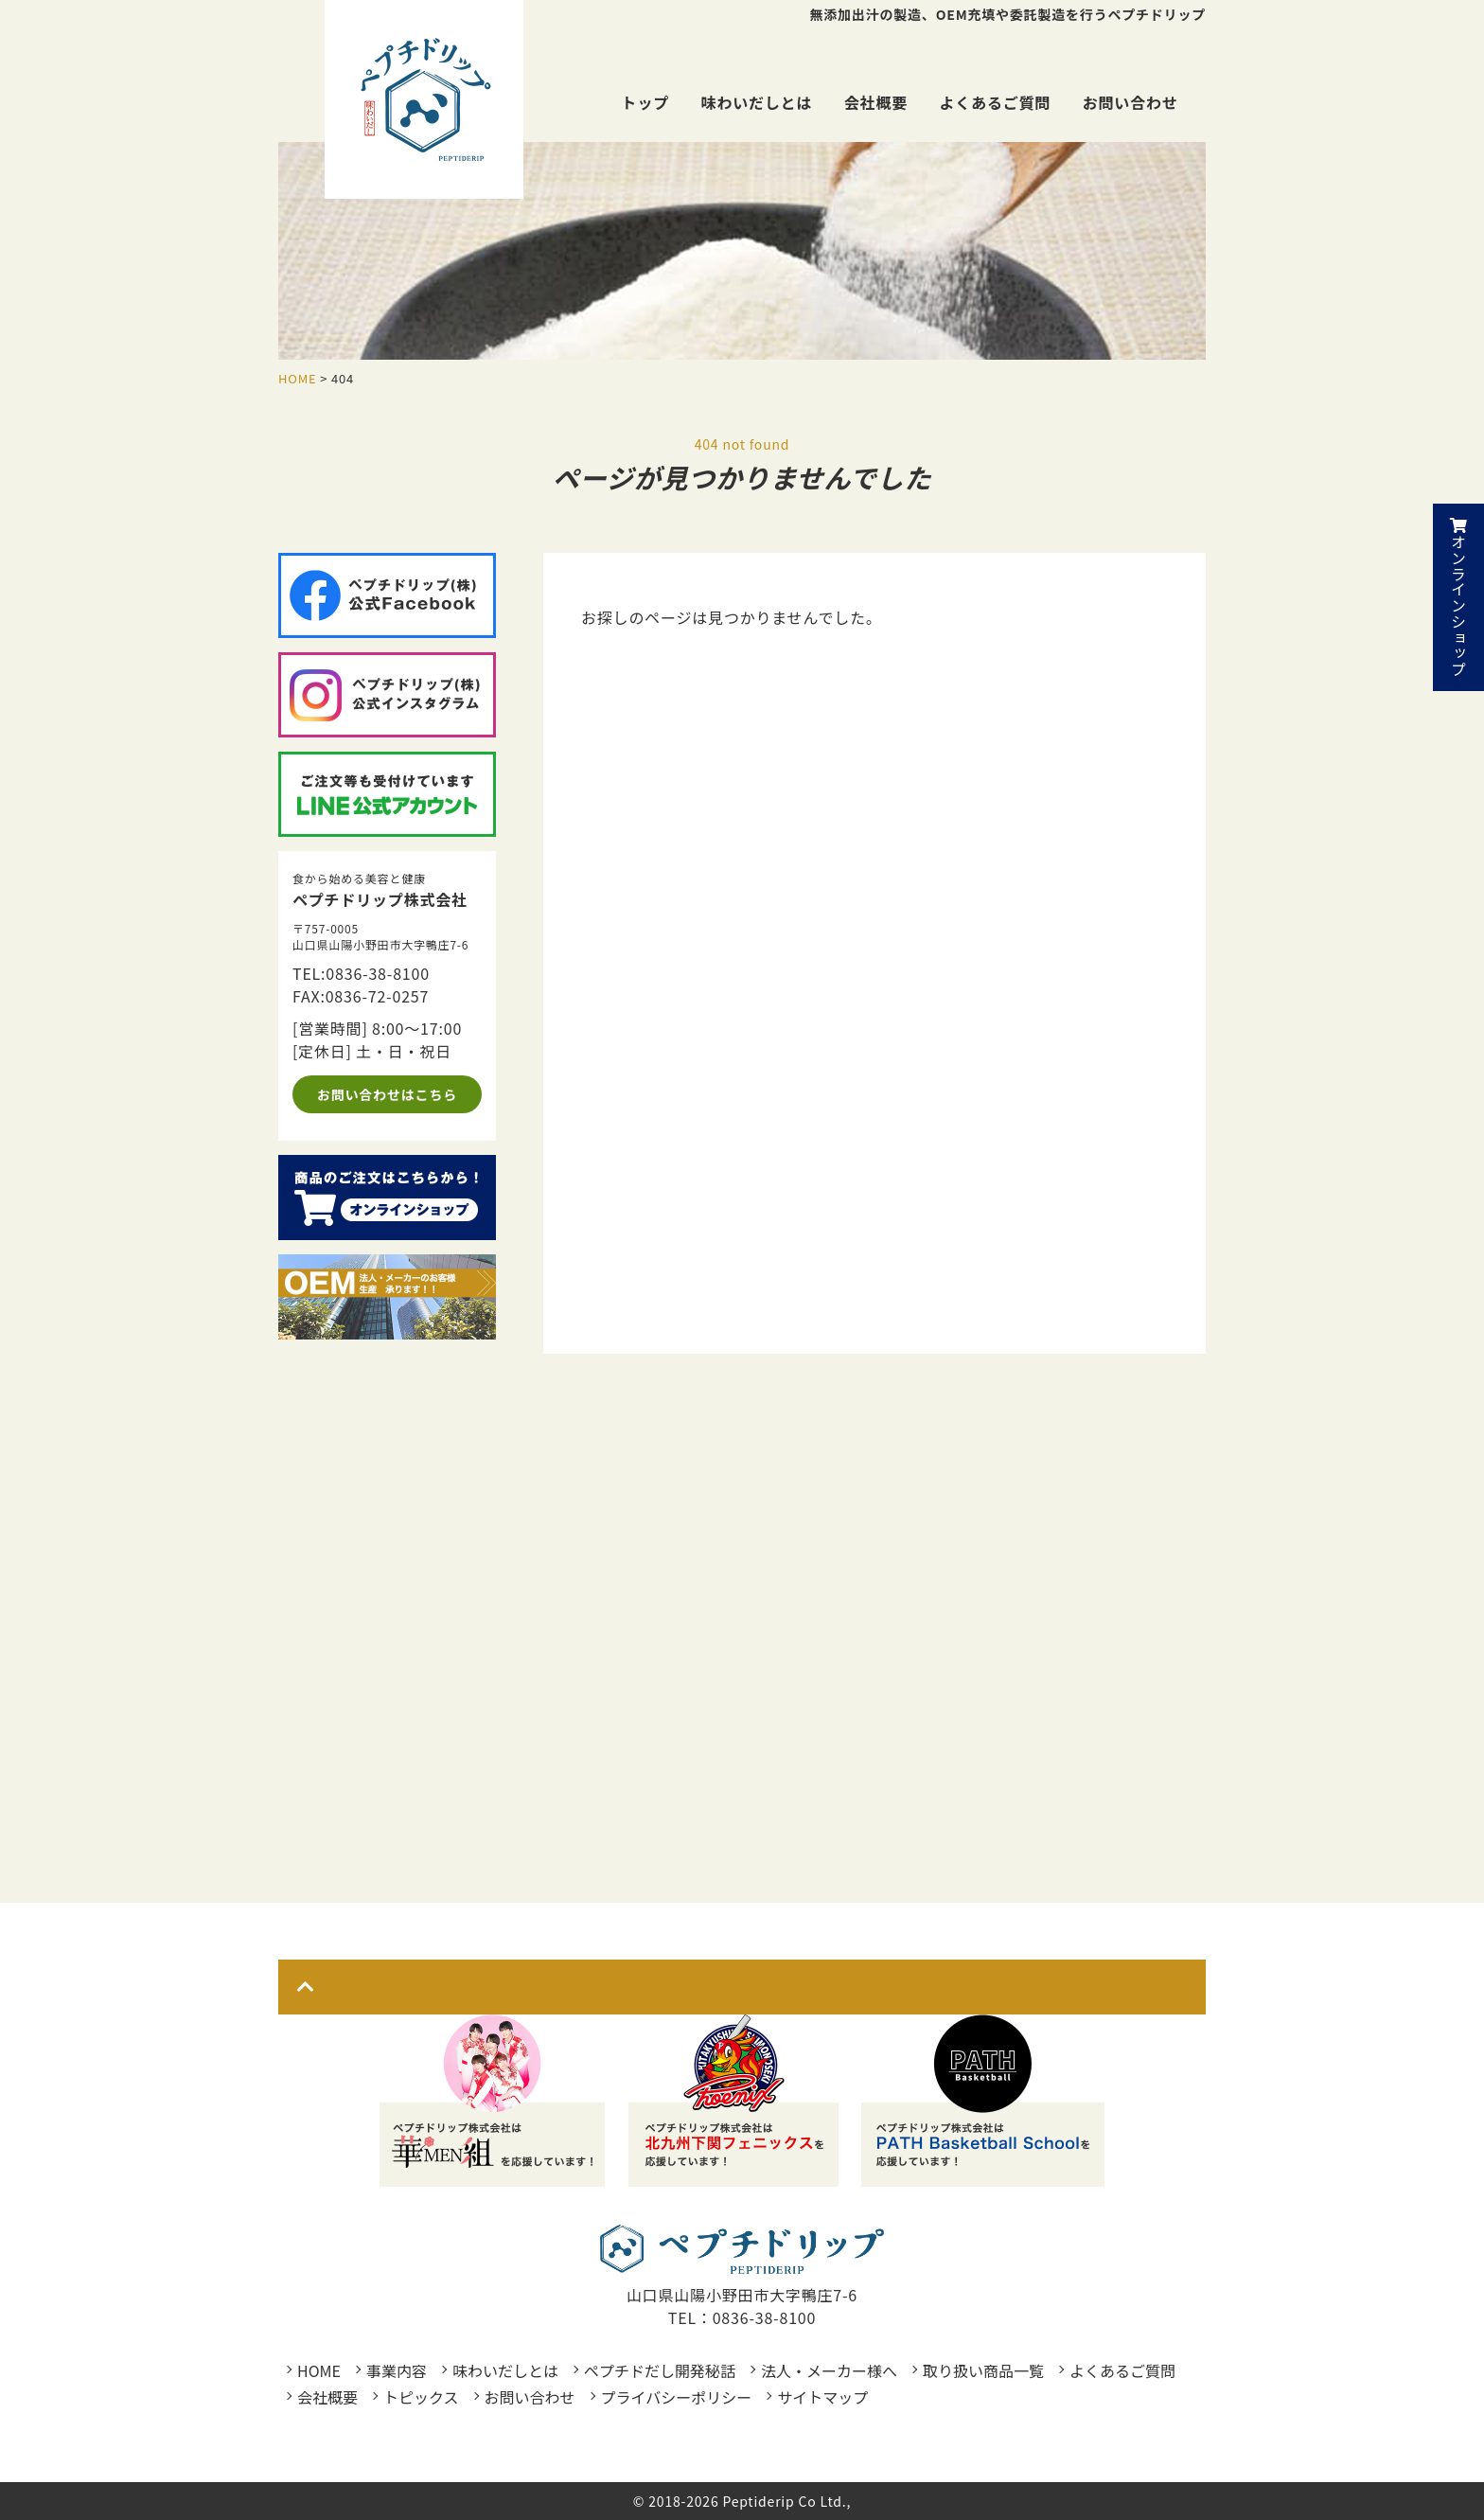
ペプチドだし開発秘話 (659, 2370)
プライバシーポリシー (676, 2397)
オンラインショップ (1458, 597)
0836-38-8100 (378, 973)
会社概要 (876, 102)
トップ (645, 102)
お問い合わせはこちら (387, 1094)
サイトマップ (822, 2397)
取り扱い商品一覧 (983, 2370)
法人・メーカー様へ (829, 2370)
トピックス (421, 2397)
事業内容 (396, 2370)
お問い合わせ (1130, 102)
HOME (319, 2370)
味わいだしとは (757, 102)
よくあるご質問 (995, 102)
